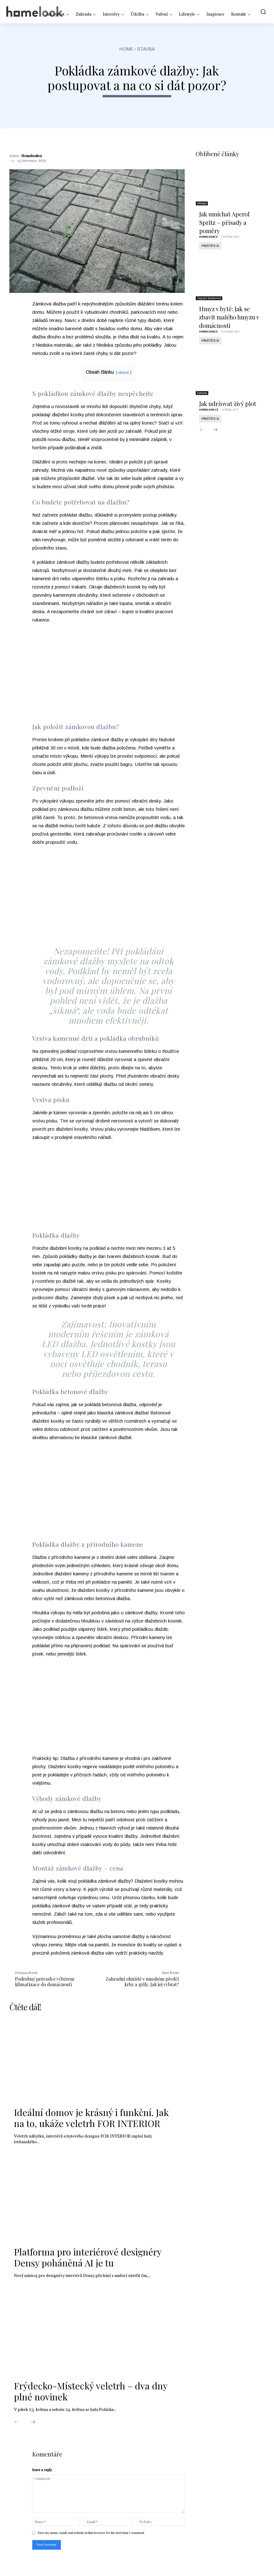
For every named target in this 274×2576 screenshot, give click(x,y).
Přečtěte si (210, 247)
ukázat (123, 372)
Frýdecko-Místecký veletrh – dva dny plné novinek (90, 2393)
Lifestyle (201, 204)
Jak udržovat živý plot (227, 405)
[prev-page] (16, 2425)
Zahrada (202, 394)
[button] (262, 11)
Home (126, 49)
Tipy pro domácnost (209, 299)
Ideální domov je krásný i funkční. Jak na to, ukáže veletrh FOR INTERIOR (91, 2120)
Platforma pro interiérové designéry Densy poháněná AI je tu (87, 2259)
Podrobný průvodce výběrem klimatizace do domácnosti (44, 1981)
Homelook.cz (208, 410)
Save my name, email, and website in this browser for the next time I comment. (91, 2536)
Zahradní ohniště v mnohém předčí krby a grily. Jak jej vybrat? (142, 1981)
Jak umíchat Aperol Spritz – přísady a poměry (224, 223)
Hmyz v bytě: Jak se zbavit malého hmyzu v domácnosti (229, 318)
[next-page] (33, 2425)
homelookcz (31, 156)
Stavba (146, 49)
